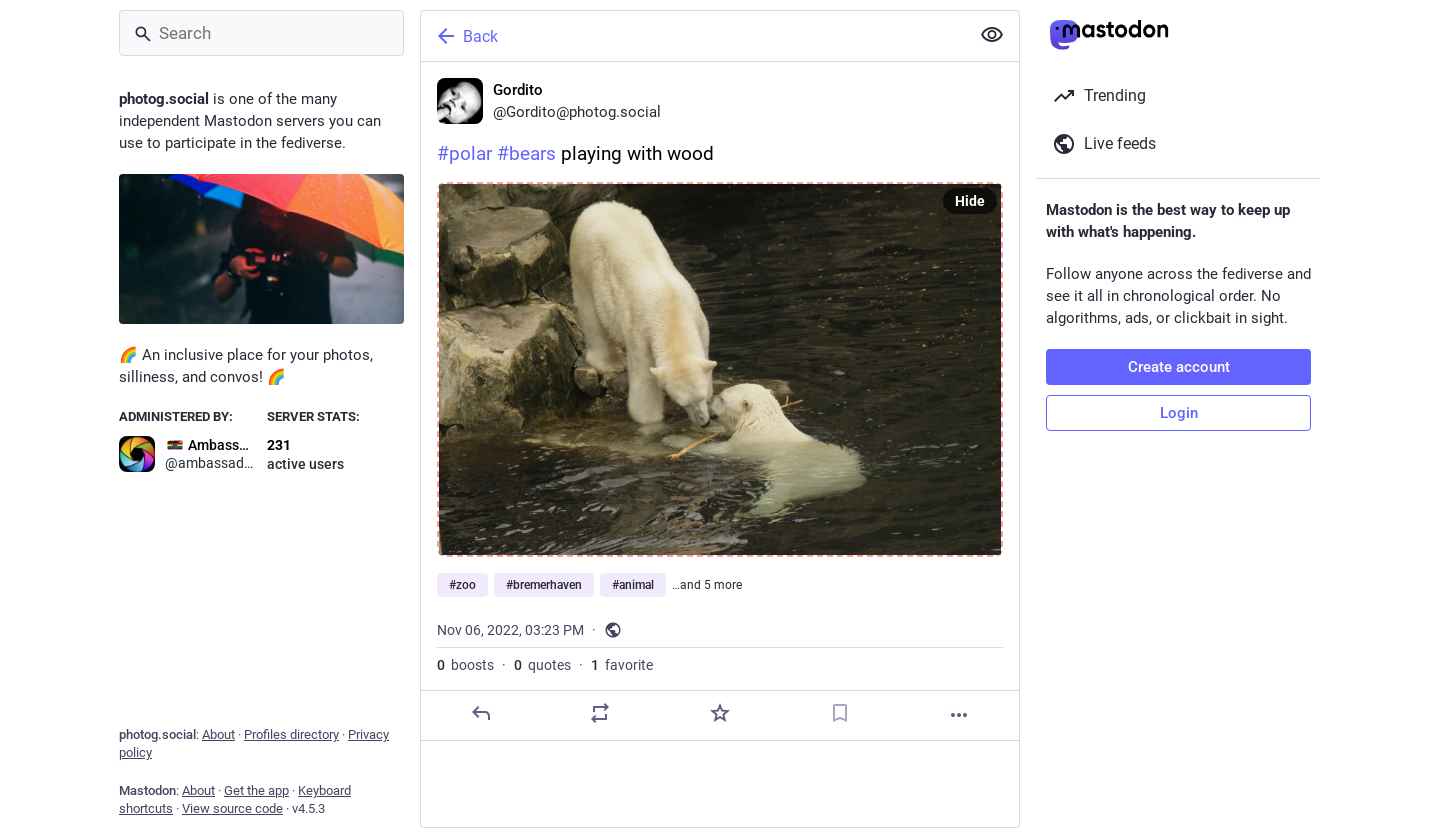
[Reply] (481, 713)
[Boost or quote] (600, 713)
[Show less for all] (992, 35)
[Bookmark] (840, 713)
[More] (959, 715)
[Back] (693, 36)
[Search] (261, 33)
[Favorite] (720, 713)
